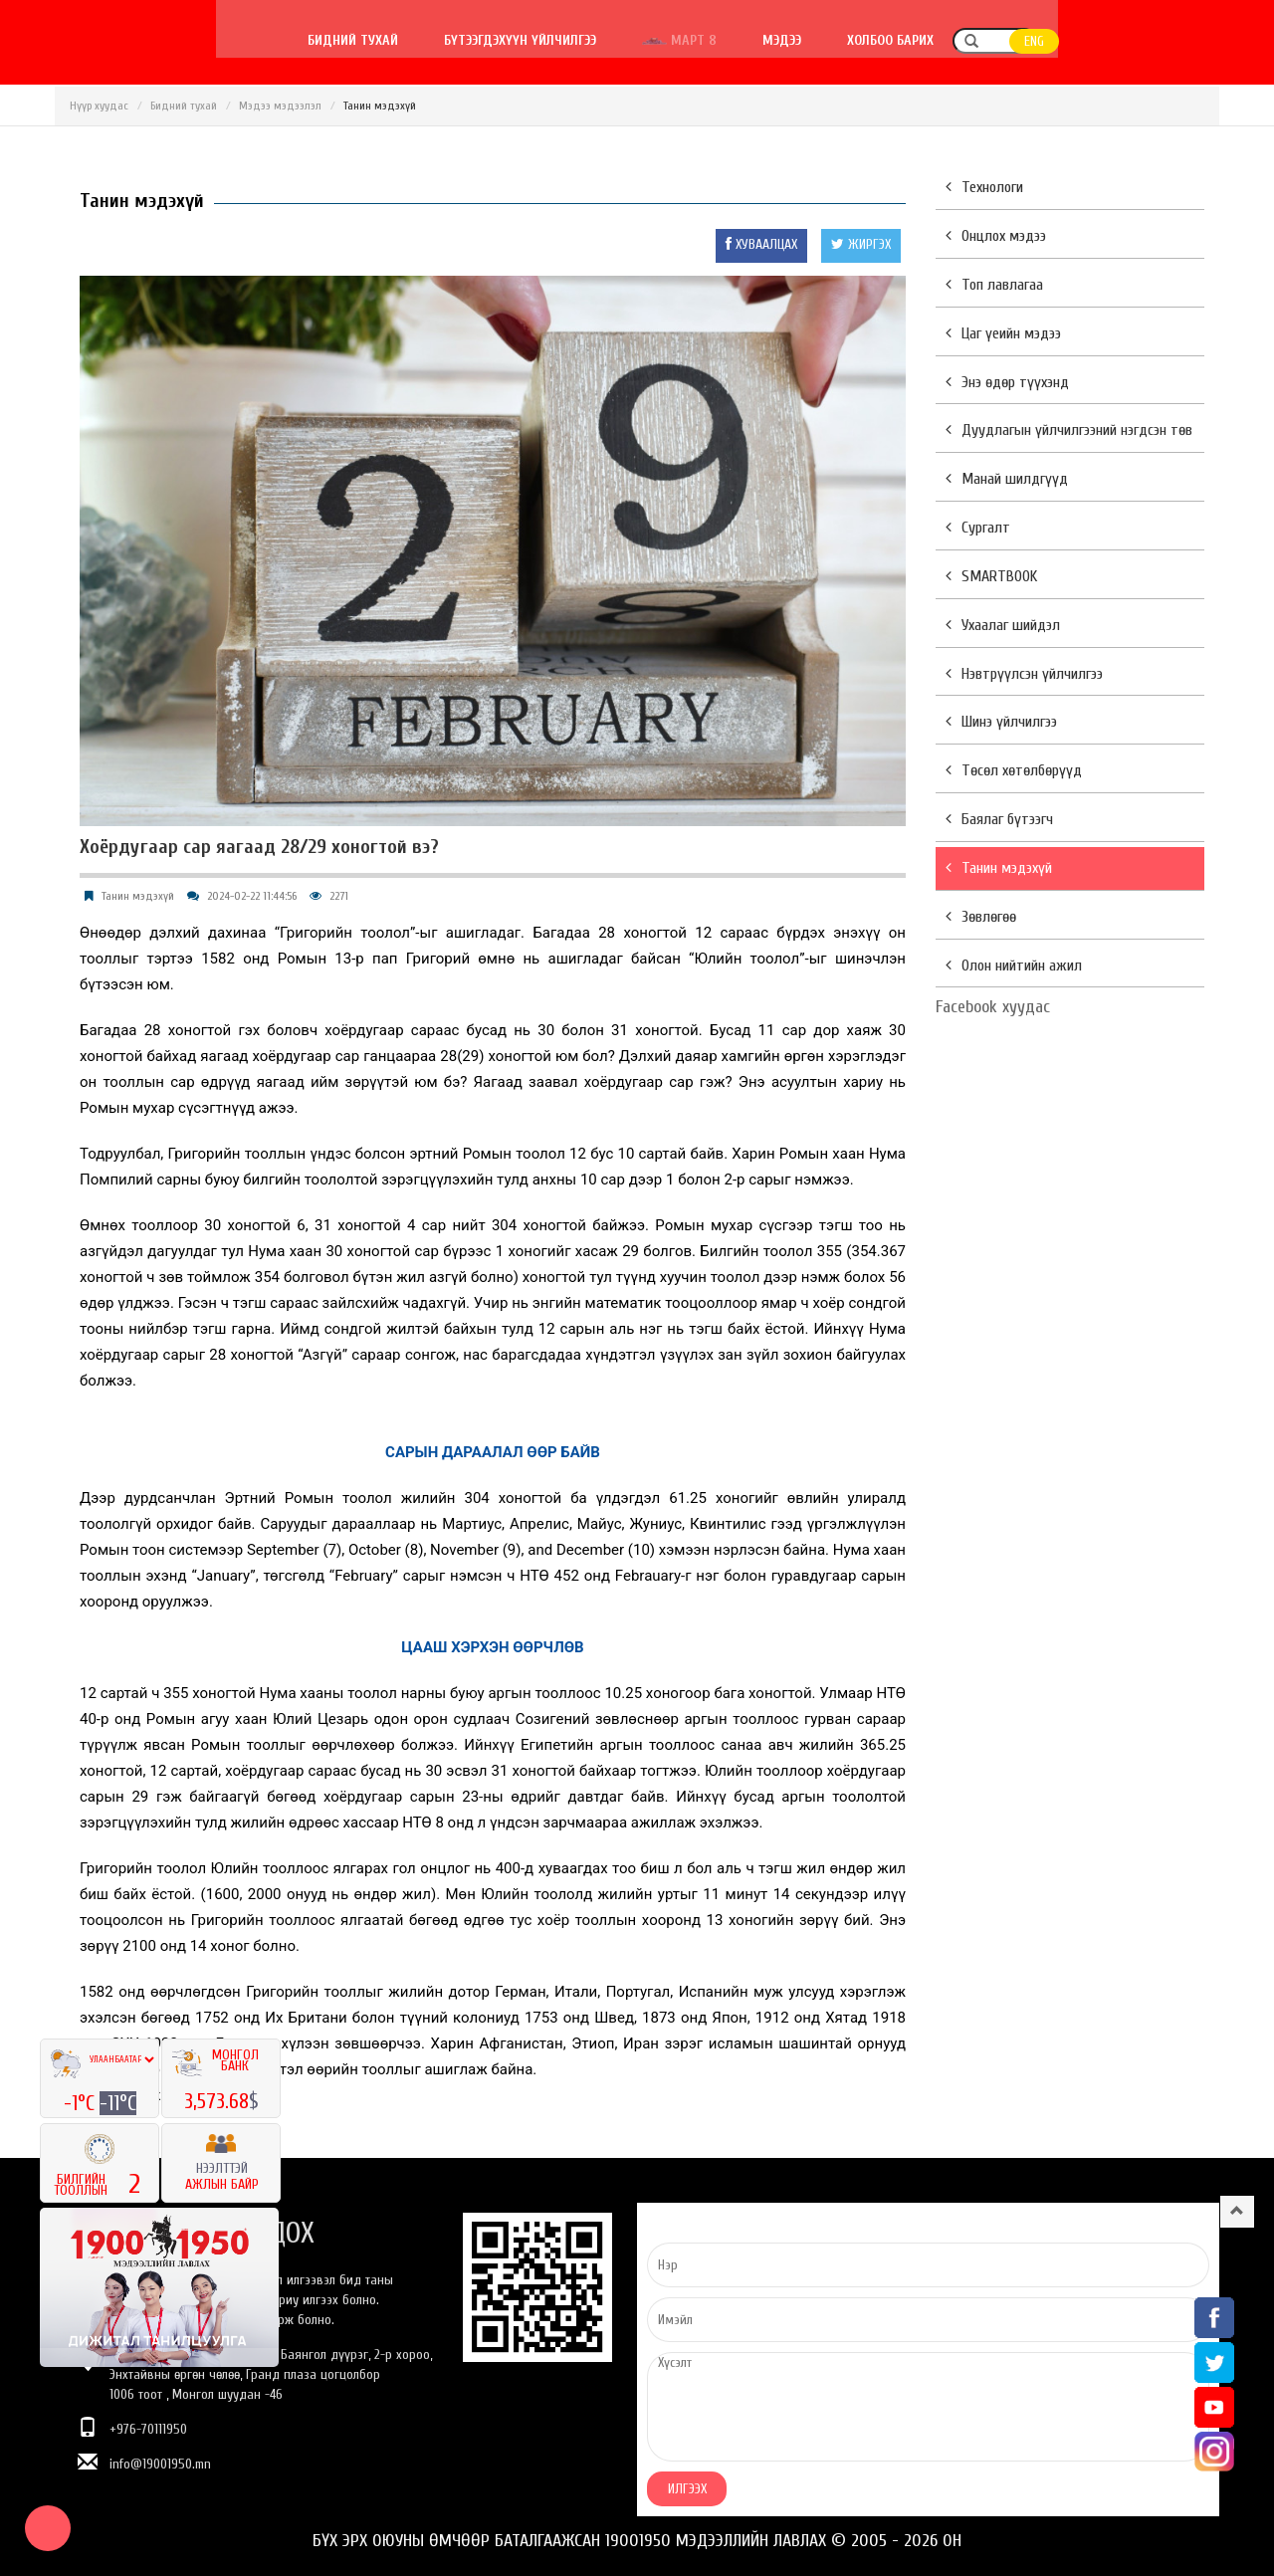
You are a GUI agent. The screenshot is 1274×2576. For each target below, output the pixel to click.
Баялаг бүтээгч (999, 819)
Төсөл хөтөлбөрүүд (1014, 770)
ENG (1195, 41)
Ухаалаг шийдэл (1003, 625)
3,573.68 (216, 2101)
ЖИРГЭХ (861, 244)
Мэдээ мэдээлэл (280, 105)
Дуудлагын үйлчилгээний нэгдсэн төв (1069, 430)
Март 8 (840, 40)
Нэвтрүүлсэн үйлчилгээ (1024, 674)
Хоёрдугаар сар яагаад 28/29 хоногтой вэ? (259, 847)
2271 (338, 896)
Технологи (984, 187)
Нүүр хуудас (99, 105)
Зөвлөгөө (981, 917)
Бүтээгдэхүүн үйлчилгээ (681, 40)
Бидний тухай (514, 40)
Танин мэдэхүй (138, 896)
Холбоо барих (1051, 40)
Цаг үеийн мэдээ (1003, 333)
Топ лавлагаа (994, 285)
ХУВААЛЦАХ (761, 244)
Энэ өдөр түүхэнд (1007, 382)
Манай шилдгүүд (1007, 479)
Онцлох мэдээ (996, 236)
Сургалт (978, 528)
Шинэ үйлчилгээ (1001, 722)
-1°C (82, 2103)
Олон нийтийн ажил (1014, 965)
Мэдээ (943, 40)
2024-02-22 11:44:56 (252, 896)
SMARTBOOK (991, 576)
